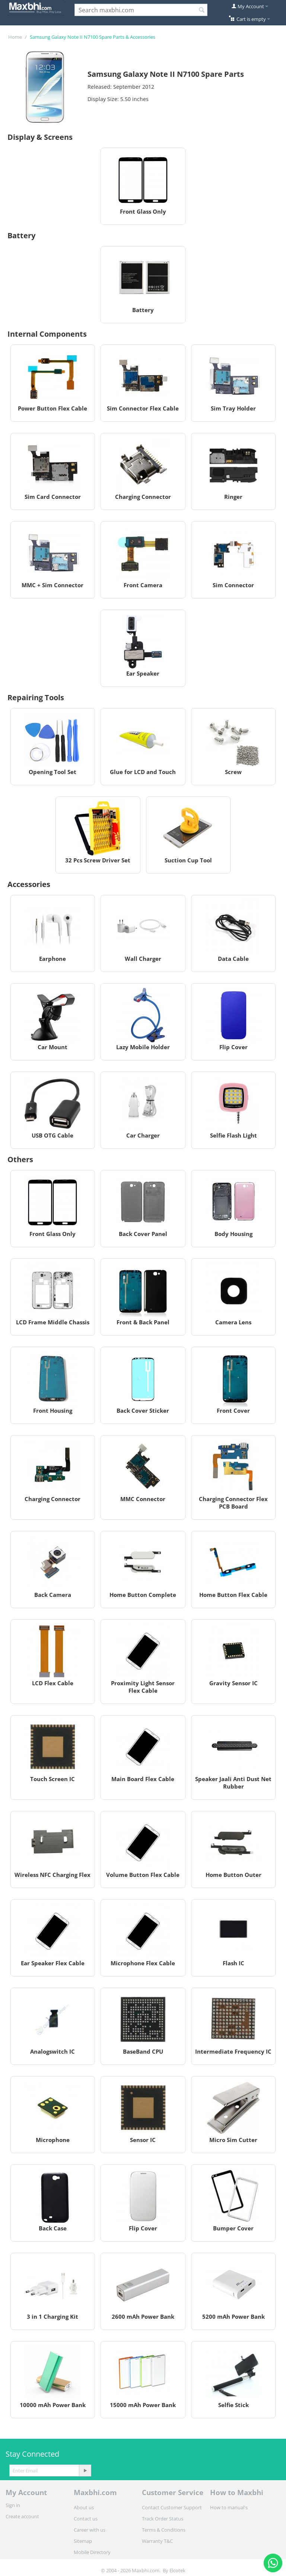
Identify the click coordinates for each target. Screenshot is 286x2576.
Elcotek (177, 2570)
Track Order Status (162, 2518)
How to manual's (229, 2507)
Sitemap (83, 2541)
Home (15, 37)
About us (84, 2507)
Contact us (86, 2518)
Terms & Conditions (163, 2529)
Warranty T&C (157, 2541)
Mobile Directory (92, 2552)
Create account (22, 2516)
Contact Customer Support (172, 2507)
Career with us (89, 2529)
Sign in (13, 2505)
